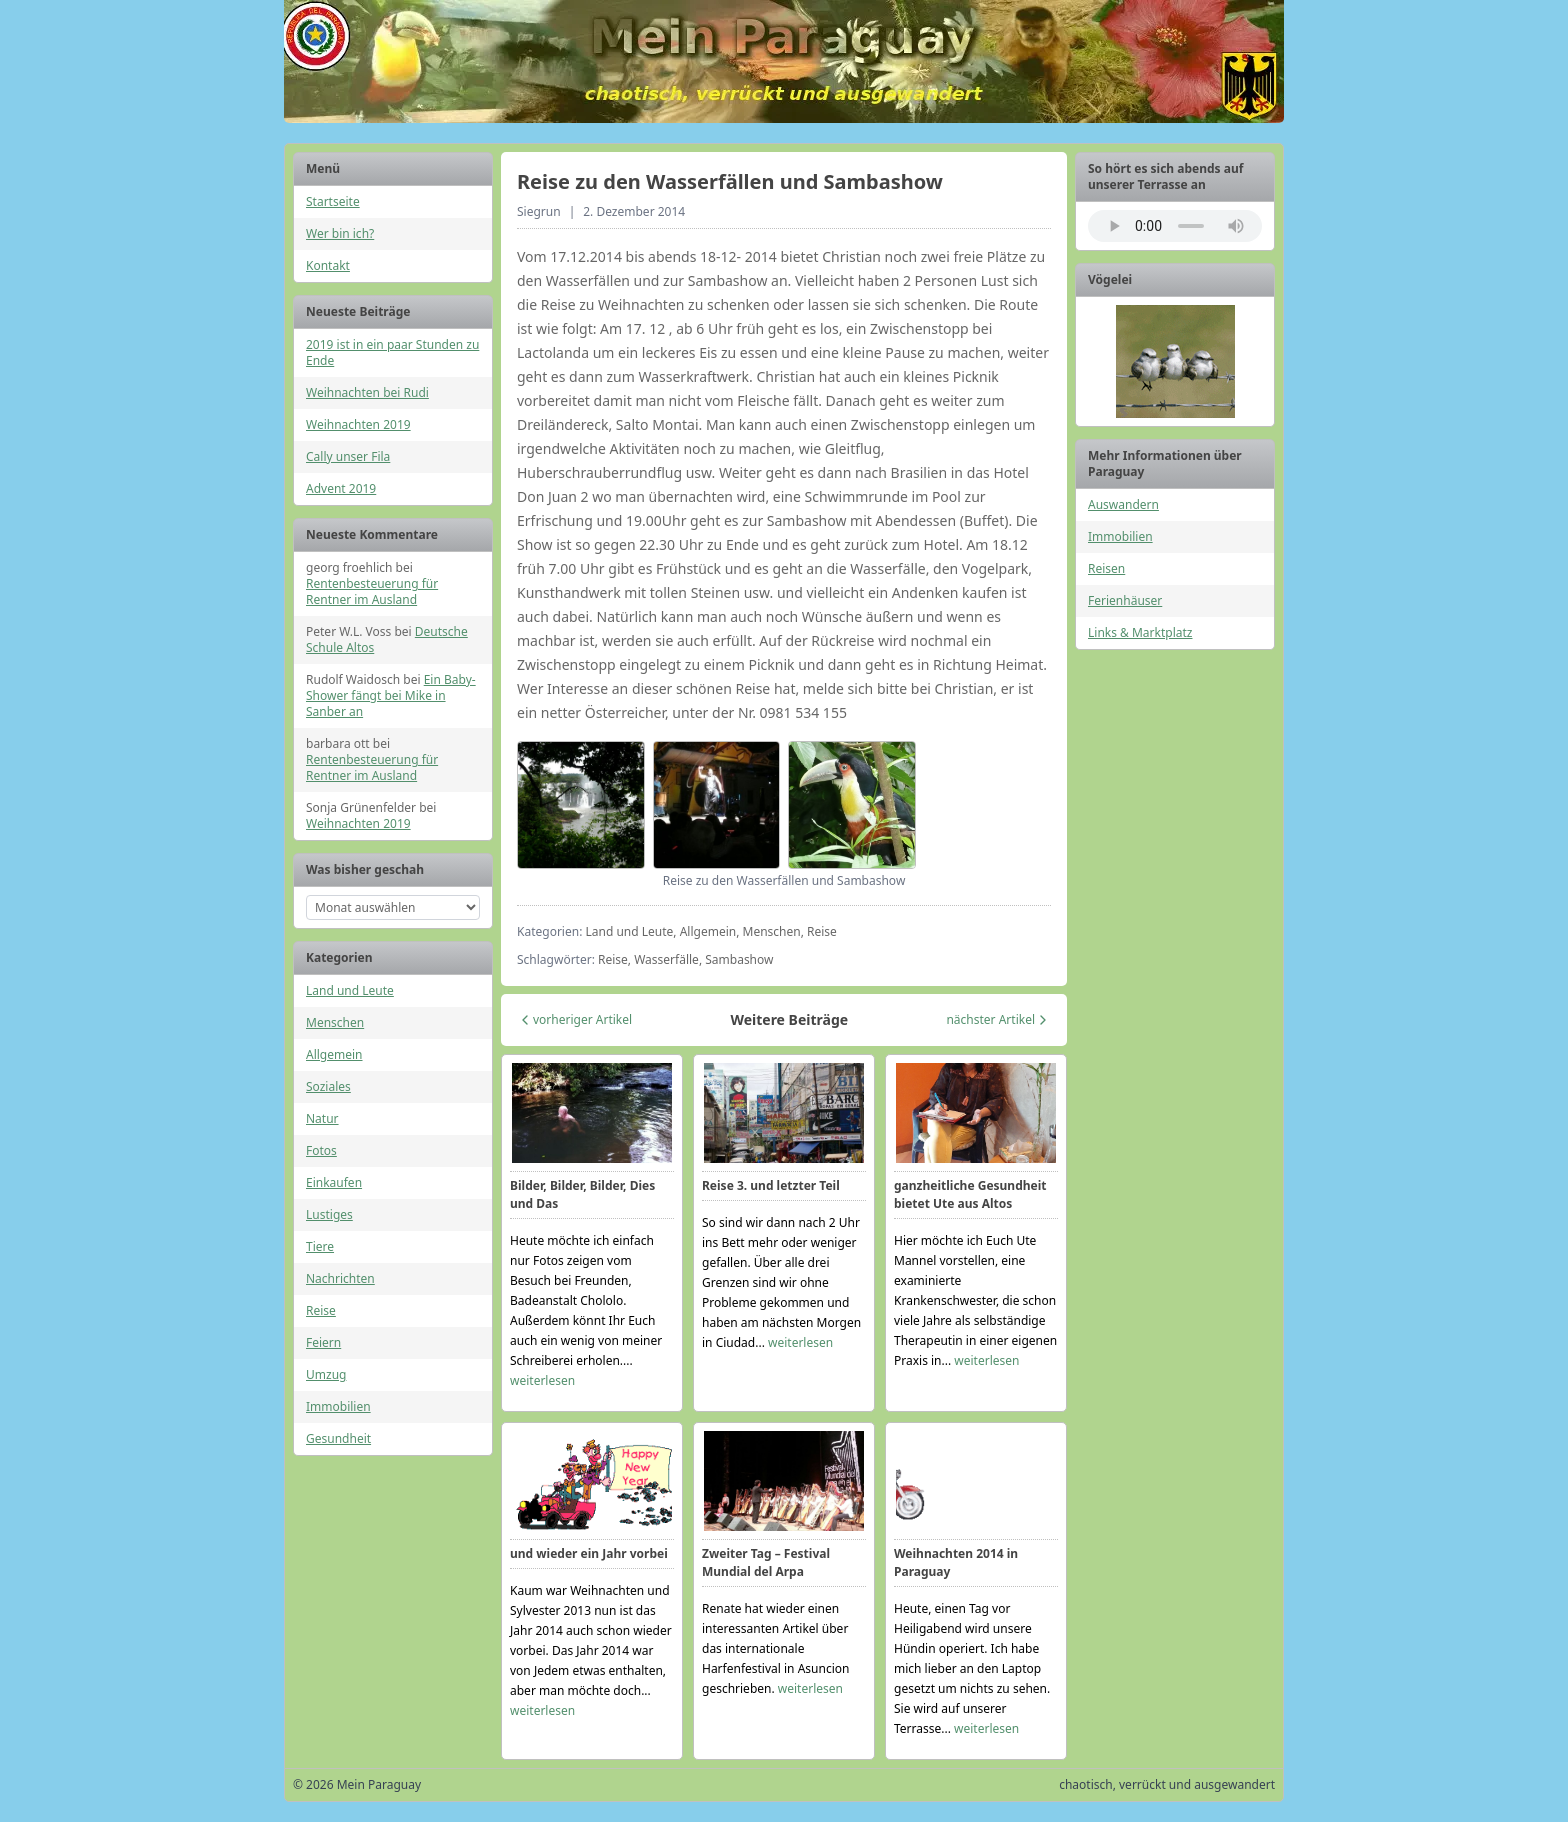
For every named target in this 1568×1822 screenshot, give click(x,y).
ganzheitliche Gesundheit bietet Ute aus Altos (970, 1194)
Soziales (328, 1086)
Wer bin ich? (340, 233)
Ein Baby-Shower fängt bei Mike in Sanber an (391, 695)
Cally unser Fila (348, 456)
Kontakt (328, 265)
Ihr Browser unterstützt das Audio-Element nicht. (1175, 226)
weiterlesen (542, 1380)
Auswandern (1123, 504)
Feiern (323, 1342)
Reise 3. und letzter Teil (771, 1185)
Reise (321, 1310)
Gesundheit (338, 1438)
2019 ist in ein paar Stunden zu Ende (392, 352)
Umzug (326, 1374)
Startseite (333, 201)
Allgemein (334, 1054)
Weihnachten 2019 (358, 424)
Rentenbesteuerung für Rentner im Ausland (372, 591)
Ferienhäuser (1125, 600)
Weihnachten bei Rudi (367, 392)
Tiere (320, 1246)
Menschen (335, 1022)
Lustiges (329, 1214)
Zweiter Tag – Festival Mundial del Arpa (766, 1562)
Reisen (1106, 568)
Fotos (321, 1150)
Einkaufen (334, 1182)
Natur (322, 1118)
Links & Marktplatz (1140, 632)
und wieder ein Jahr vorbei (589, 1553)
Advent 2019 (341, 488)
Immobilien (338, 1406)
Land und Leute (350, 990)
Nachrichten (340, 1278)
